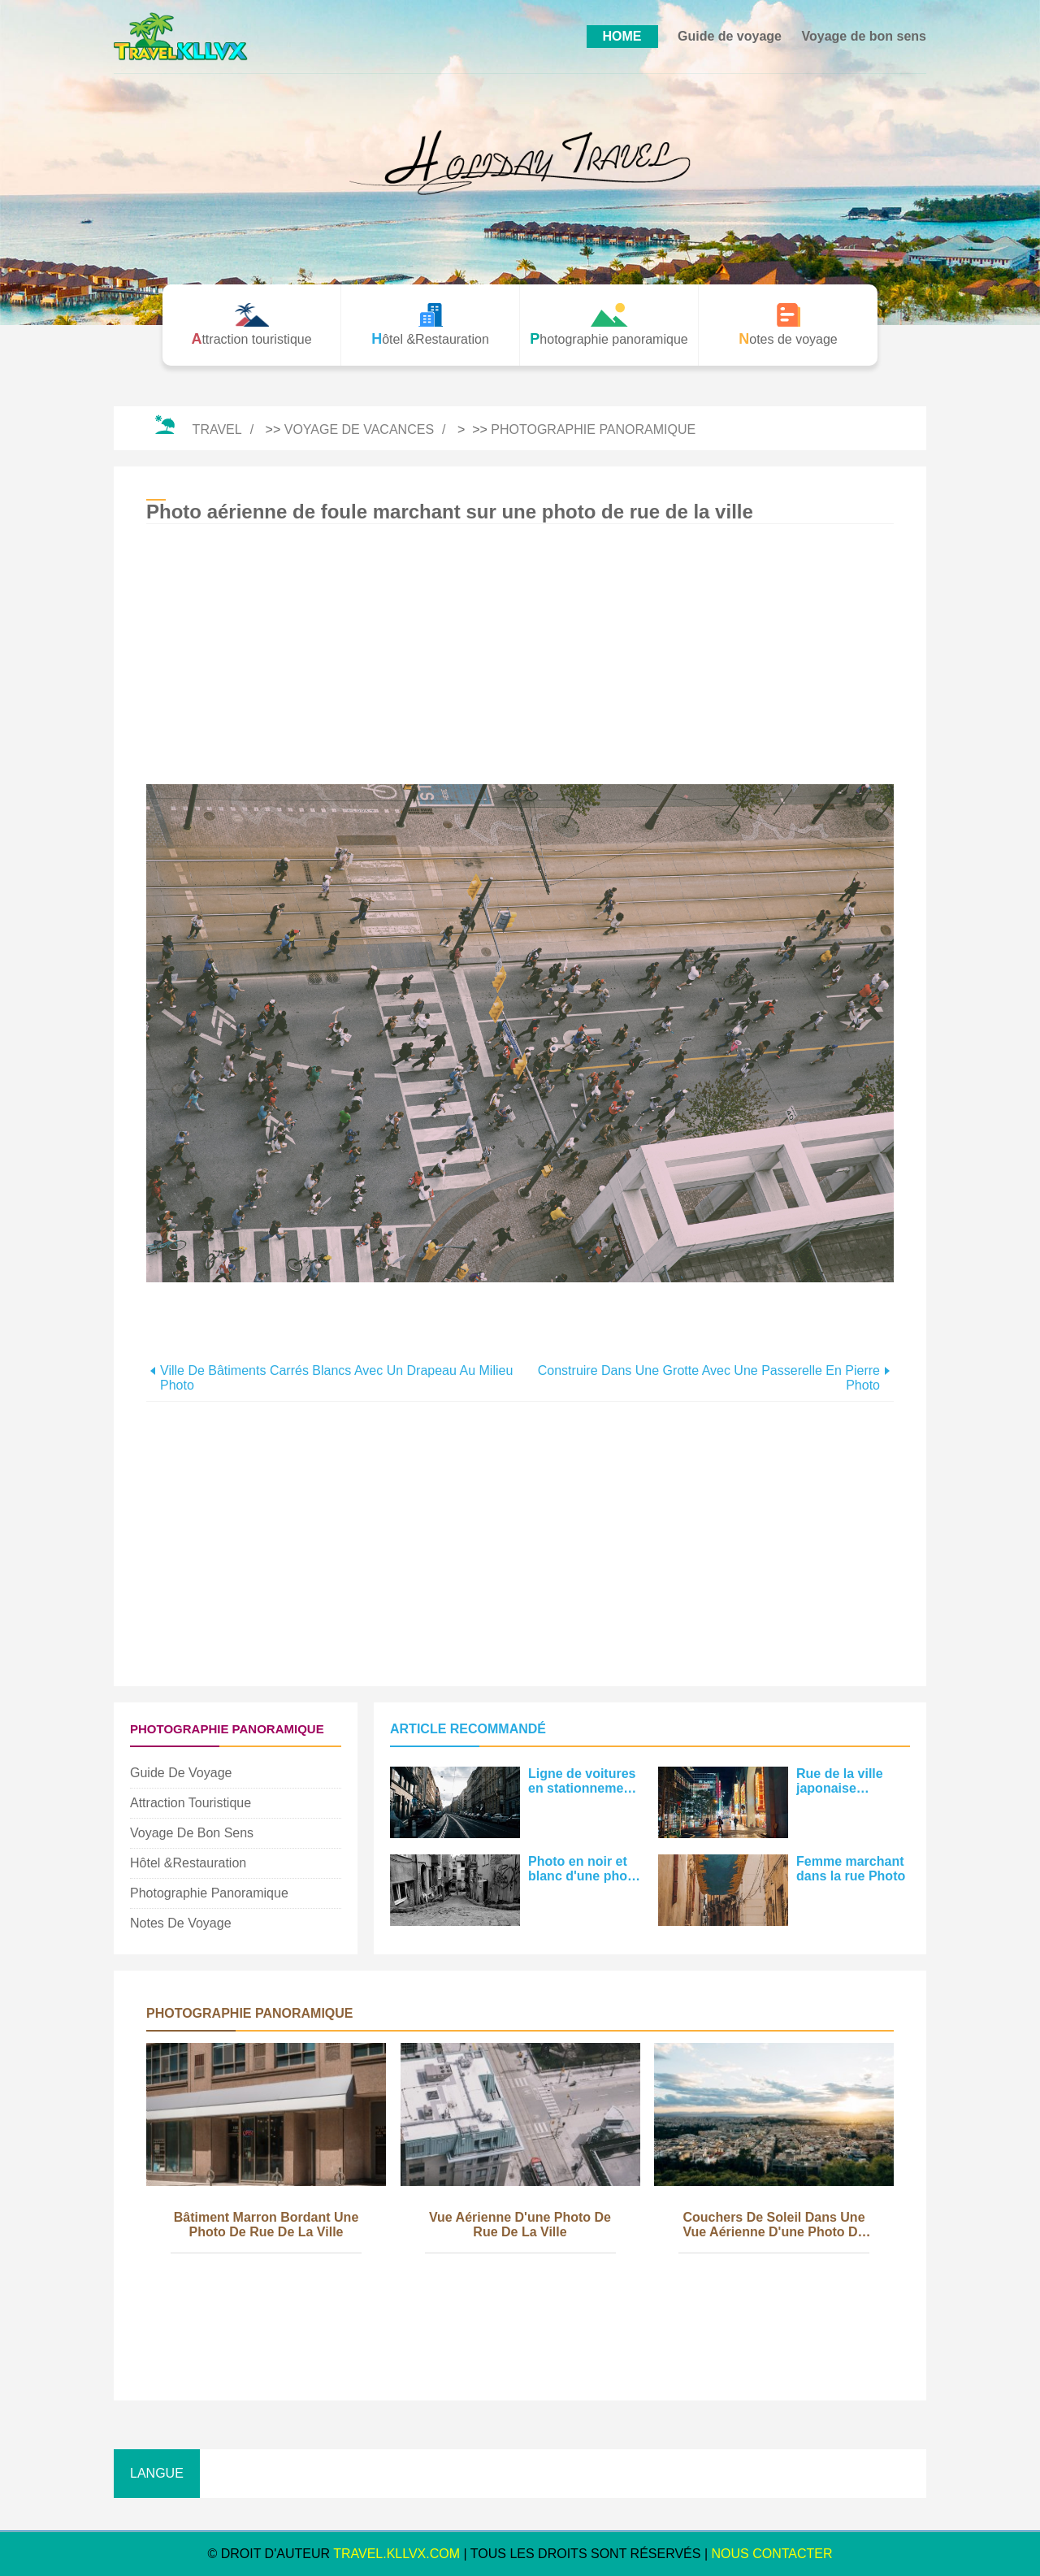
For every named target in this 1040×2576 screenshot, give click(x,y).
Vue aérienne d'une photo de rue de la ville (520, 2224)
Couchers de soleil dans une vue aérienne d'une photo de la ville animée (773, 2225)
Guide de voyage (730, 36)
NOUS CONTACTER (772, 2554)
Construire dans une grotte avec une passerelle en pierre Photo (709, 1378)
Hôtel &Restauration (188, 1863)
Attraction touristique (190, 1803)
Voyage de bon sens (863, 36)
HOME (622, 36)
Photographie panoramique (593, 429)
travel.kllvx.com (396, 2554)
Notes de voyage (181, 1923)
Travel (217, 429)
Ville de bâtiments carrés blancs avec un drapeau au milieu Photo (336, 1378)
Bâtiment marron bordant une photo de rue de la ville (266, 2224)
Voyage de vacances (359, 429)
